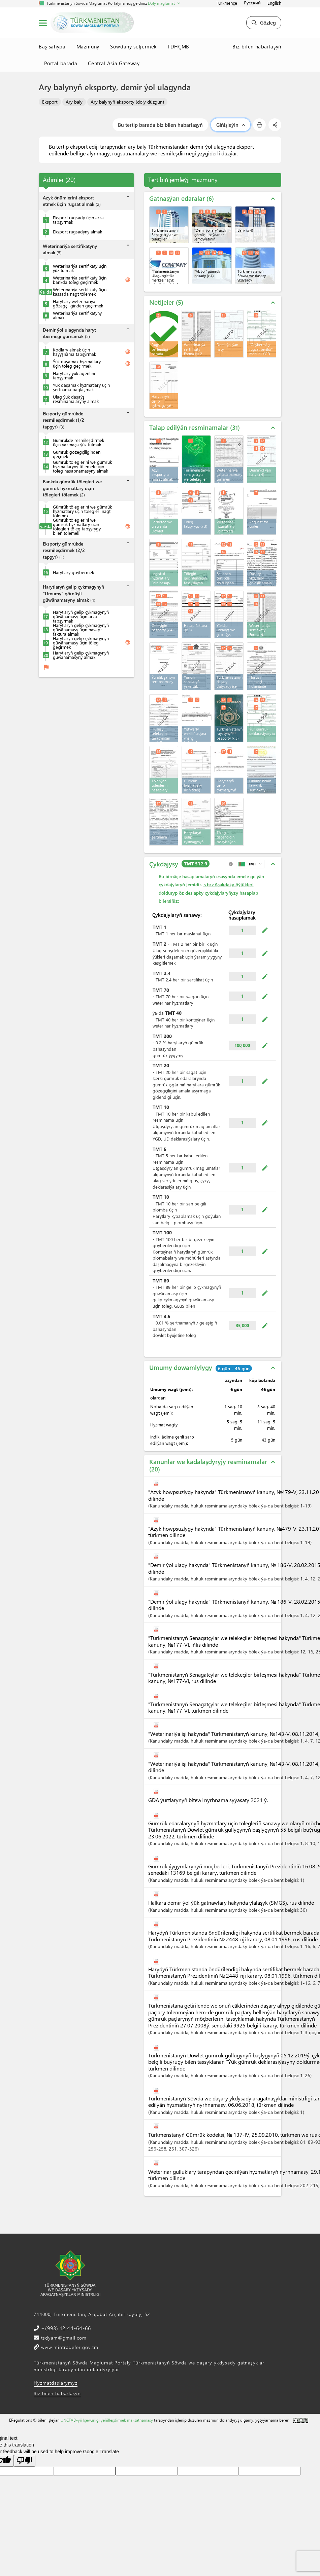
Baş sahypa (52, 46)
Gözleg (264, 22)
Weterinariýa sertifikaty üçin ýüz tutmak (79, 268)
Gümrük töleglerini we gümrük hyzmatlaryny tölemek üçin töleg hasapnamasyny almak (82, 466)
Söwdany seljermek (133, 46)
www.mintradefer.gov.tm (68, 2347)
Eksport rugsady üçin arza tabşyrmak (78, 219)
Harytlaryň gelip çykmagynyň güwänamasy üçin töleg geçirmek (81, 642)
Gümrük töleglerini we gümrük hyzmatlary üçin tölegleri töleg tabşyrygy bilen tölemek (77, 526)
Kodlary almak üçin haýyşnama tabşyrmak (74, 351)
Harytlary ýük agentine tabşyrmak (74, 375)
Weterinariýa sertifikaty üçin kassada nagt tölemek (79, 291)
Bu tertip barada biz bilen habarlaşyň (160, 124)
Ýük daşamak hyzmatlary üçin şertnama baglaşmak (81, 387)
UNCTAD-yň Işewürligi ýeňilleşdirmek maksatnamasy (107, 2420)
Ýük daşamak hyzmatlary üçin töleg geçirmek (77, 363)
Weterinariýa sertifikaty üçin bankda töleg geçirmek (79, 279)
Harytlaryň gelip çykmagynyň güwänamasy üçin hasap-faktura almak (81, 629)
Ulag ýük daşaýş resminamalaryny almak (76, 399)
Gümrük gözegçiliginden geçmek (76, 454)
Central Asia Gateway (113, 63)
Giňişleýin (230, 124)
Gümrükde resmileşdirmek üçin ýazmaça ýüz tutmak (78, 442)
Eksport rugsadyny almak (77, 231)
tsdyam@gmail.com (63, 2338)
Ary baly (74, 102)
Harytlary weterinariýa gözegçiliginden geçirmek (78, 303)
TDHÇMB (178, 46)
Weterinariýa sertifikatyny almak (77, 315)
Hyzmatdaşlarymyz (55, 2383)
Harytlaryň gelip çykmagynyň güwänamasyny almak (81, 654)
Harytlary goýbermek (73, 572)
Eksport (50, 102)
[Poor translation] (24, 2461)
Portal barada (60, 63)
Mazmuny (88, 46)
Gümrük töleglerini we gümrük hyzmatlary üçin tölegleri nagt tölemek (82, 511)
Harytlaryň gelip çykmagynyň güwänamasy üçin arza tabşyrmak (81, 616)
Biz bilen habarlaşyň (256, 46)
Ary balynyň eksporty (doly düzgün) (127, 102)
